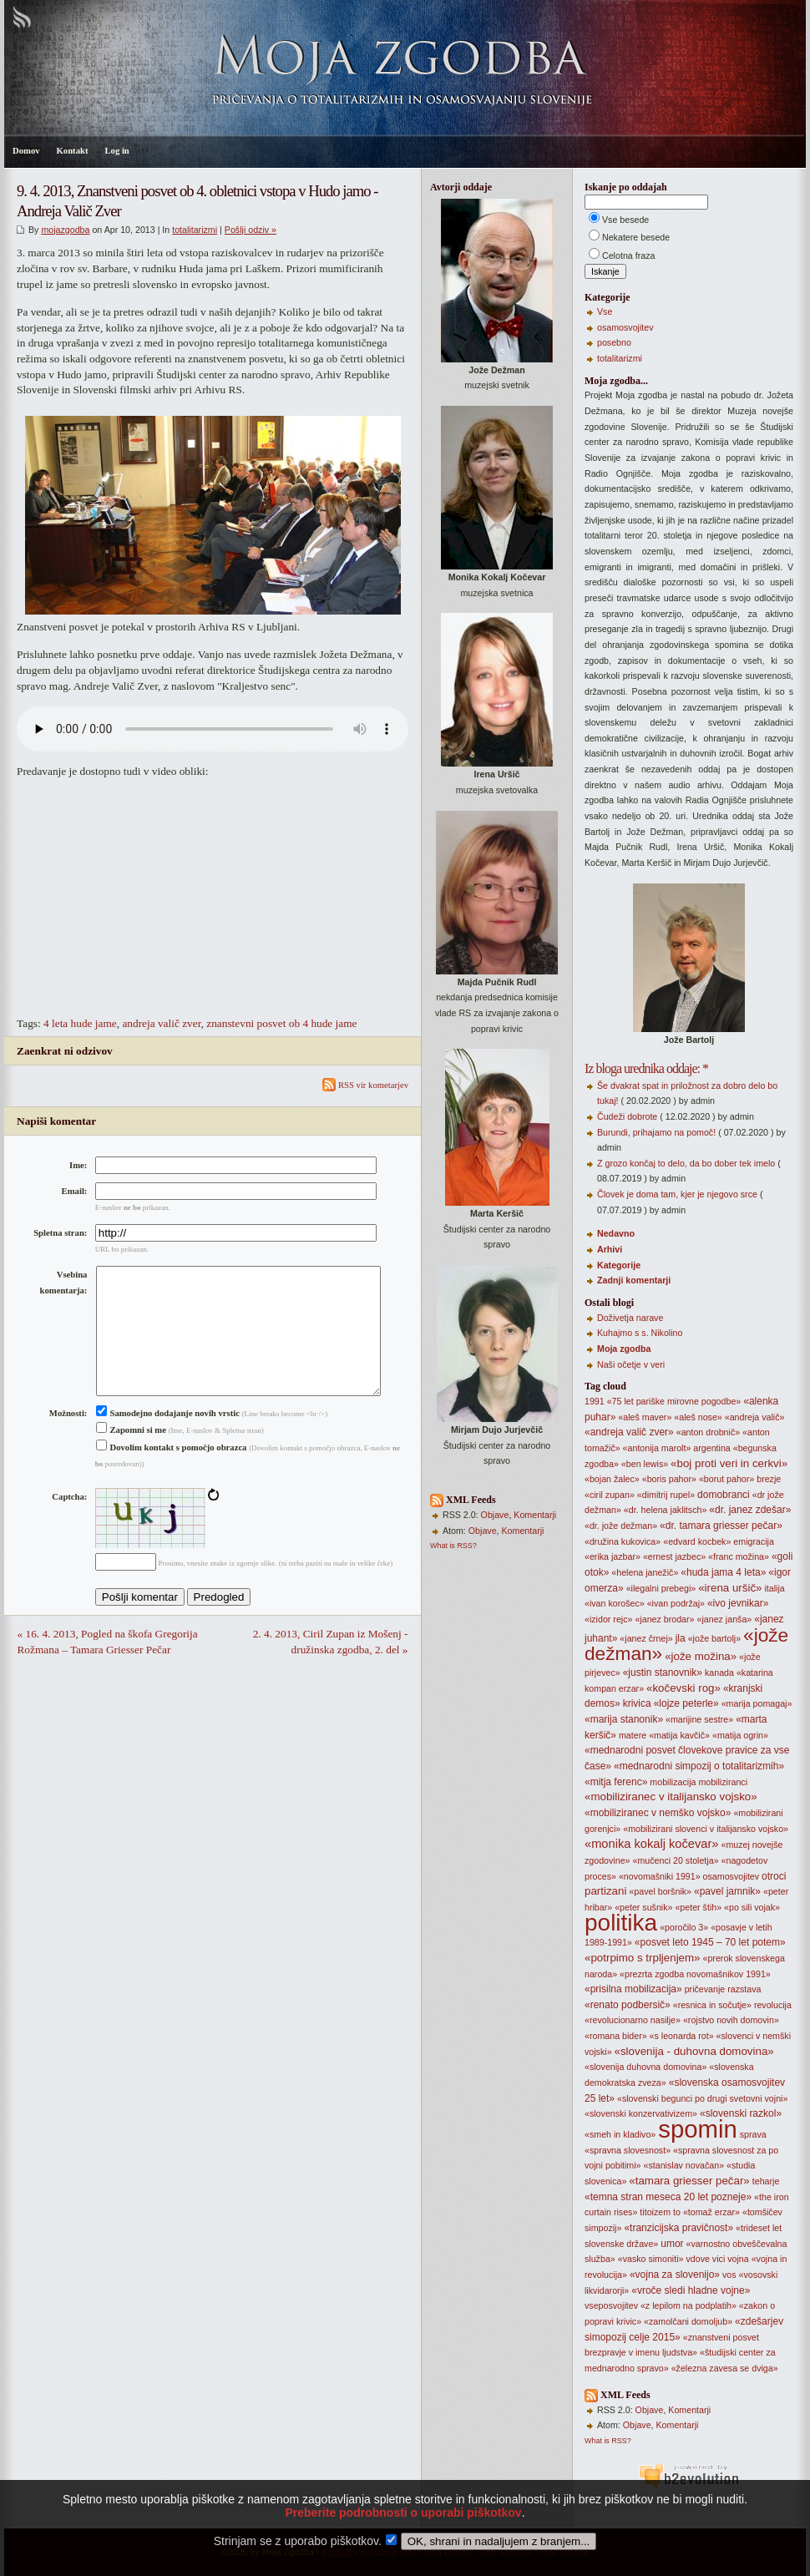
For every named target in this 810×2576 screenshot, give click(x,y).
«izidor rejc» (608, 1619)
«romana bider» (616, 2036)
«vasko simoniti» (651, 2259)
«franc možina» (738, 1556)
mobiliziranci (722, 1782)
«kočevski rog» (683, 1688)
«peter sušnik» (643, 1907)
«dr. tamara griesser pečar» (721, 1525)
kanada (719, 1673)
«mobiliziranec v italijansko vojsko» (671, 1796)
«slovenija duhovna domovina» (645, 2067)
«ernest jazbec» (674, 1556)
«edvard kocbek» (697, 1541)
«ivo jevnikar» (737, 1603)
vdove (697, 2259)
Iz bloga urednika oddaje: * (646, 1068)
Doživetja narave (630, 1318)
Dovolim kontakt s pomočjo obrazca (171, 1474)
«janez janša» (724, 1619)
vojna (737, 2259)
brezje (769, 1479)
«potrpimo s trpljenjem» (643, 1957)
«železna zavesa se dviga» (724, 2368)
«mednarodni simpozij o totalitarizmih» (699, 1766)
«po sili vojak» (752, 1907)
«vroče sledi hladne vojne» (690, 2290)
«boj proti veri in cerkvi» (729, 1463)
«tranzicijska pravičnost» (678, 2228)
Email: (75, 1191)
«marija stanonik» (624, 1719)
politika (621, 1923)
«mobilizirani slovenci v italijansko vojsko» (705, 1829)
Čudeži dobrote (627, 1116)
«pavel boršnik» (660, 1891)
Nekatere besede (636, 237)
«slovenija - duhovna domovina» (694, 2051)
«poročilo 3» (684, 1927)
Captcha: (69, 1523)
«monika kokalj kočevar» (651, 1843)
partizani (605, 1891)
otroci (774, 1876)
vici (718, 2259)
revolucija (773, 2005)
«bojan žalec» (612, 1479)
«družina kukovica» (623, 1541)
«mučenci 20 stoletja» (675, 1860)
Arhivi (609, 1249)
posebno (614, 342)
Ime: (78, 1165)
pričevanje (705, 1989)
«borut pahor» (726, 1479)
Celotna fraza (628, 256)
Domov (26, 150)
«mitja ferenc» (616, 1782)
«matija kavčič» (679, 1735)
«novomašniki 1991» (660, 1876)
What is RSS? (453, 1545)
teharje (766, 2181)
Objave (495, 1515)
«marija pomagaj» (756, 1703)
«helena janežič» (644, 1572)
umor (672, 2244)
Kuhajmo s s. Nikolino (639, 1333)
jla (681, 1638)
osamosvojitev (625, 327)
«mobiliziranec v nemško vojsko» (658, 1813)
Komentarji (535, 1515)
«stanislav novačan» (684, 2165)
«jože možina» (701, 1656)
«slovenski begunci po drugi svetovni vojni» (702, 2098)
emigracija (753, 1541)
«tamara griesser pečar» (689, 2180)
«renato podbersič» (628, 2005)
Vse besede (625, 220)
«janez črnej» (646, 1638)
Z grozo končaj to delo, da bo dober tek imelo (686, 1163)
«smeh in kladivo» (620, 2134)
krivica (637, 1703)
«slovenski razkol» (741, 2113)
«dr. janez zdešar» (750, 1510)
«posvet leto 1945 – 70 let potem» (710, 1942)
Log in (116, 150)
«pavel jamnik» (727, 1891)
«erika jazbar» (612, 1556)
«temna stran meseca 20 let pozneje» (668, 2197)
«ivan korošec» (615, 1603)
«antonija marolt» (657, 1448)
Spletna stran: (60, 1232)
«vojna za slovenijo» (675, 2274)
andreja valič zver (161, 1023)
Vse (604, 311)
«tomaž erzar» (711, 2212)
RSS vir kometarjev (365, 1085)
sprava (753, 2134)
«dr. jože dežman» (621, 1526)
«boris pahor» (669, 1479)
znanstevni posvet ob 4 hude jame (281, 1023)
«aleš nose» (697, 1417)
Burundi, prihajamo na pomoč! (656, 1132)
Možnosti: (68, 1440)
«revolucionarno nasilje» (633, 2020)
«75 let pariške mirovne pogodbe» (674, 1401)
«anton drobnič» (708, 1432)
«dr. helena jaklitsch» (665, 1510)
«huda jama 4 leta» (723, 1572)
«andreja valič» (755, 1417)
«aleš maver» (644, 1417)
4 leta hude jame (80, 1023)
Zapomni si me (131, 1456)
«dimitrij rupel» (666, 1495)
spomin (697, 2129)
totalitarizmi (194, 230)
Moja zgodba (624, 1349)
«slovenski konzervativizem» (641, 2113)
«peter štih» (698, 1907)
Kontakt (73, 150)
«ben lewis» (644, 1464)
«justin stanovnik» (662, 1672)
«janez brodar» (664, 1619)
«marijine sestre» (699, 1719)
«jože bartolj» (714, 1638)
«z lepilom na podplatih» (688, 2305)
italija (774, 1588)
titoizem (655, 2212)
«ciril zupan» (610, 1495)
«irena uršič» (730, 1588)
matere (632, 1735)
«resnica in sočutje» (712, 2005)
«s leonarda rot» (682, 2036)
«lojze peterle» (686, 1703)
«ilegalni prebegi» (661, 1588)
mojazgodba (65, 230)
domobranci (723, 1495)
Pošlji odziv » (250, 230)
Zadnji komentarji (634, 1280)
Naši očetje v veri (631, 1364)
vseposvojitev (611, 2305)
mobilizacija (673, 1782)
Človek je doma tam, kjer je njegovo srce (677, 1194)
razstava (744, 1989)
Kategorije (618, 1265)
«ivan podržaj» (676, 1603)
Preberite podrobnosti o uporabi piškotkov (403, 2512)
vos (729, 2275)
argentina (711, 1448)
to (677, 2212)
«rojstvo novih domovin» (731, 2020)
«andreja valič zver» (629, 1432)
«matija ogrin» (740, 1735)
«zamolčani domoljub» (688, 2321)
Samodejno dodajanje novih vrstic (168, 1440)
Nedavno (616, 1233)
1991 (595, 1401)
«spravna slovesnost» (628, 2150)
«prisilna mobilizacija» (633, 1989)
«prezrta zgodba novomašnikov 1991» (695, 1974)
